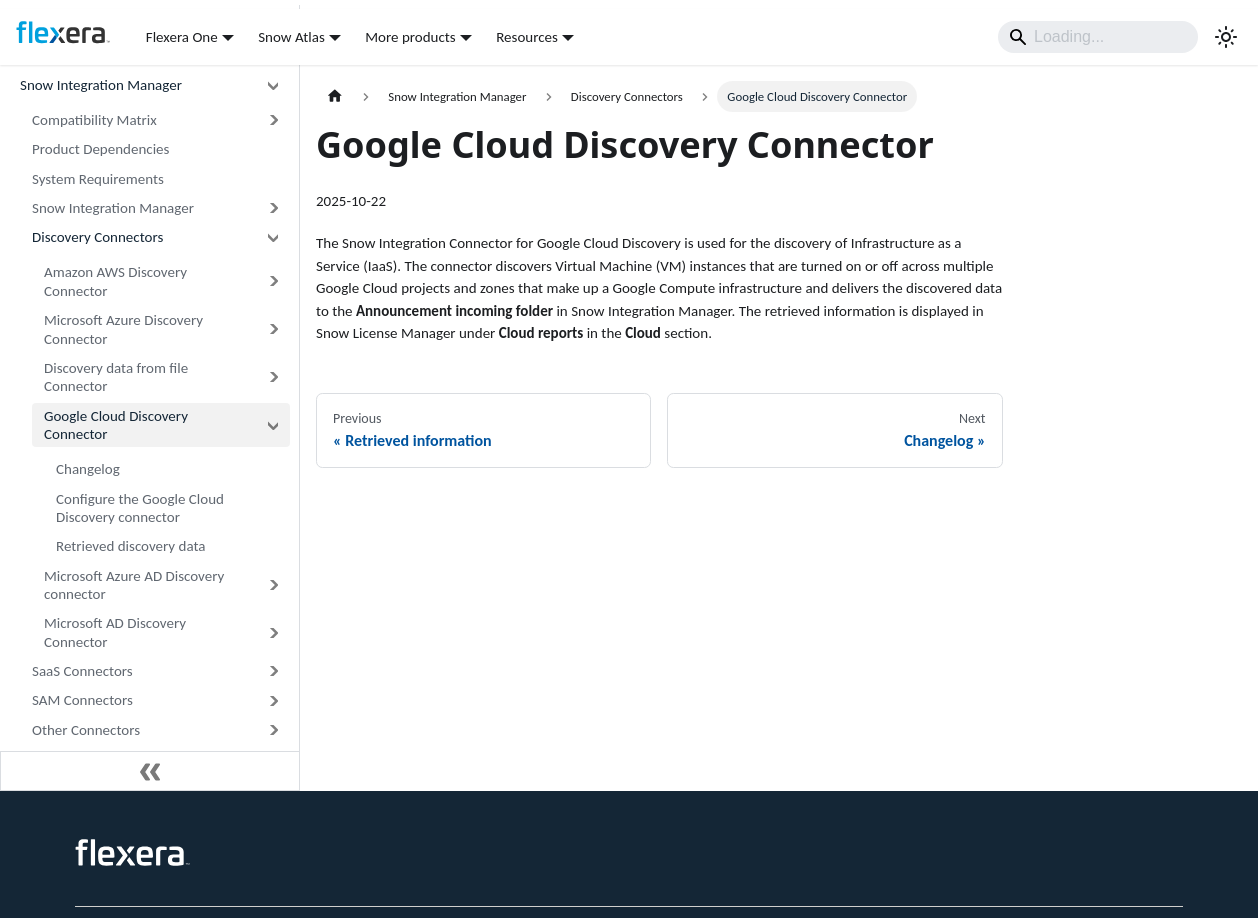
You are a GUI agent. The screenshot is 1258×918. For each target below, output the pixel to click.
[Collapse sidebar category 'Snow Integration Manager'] (273, 85)
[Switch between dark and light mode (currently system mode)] (1226, 37)
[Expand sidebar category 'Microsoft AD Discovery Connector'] (273, 633)
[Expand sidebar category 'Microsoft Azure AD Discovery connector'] (273, 585)
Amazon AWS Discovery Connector (115, 281)
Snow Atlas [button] (291, 37)
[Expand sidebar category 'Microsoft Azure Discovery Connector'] (273, 330)
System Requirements (98, 179)
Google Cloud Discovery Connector (116, 425)
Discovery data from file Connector (116, 377)
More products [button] (410, 37)
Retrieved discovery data (131, 546)
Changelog (88, 469)
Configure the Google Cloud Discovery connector (140, 508)
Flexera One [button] (182, 37)
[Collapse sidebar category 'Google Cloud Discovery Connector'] (273, 425)
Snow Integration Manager (101, 85)
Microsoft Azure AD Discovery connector (134, 585)
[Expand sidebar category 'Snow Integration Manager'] (273, 208)
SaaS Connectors (82, 671)
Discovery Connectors (97, 237)
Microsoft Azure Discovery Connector (123, 329)
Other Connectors (86, 730)
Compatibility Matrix (94, 120)
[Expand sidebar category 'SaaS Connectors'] (273, 671)
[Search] (1098, 37)
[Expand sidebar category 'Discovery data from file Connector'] (273, 378)
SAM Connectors (82, 700)
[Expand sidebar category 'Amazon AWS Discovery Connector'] (273, 282)
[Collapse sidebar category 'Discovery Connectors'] (273, 237)
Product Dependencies (100, 149)
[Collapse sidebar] (150, 771)
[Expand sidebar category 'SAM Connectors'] (273, 700)
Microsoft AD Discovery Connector (115, 632)
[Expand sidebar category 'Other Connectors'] (273, 729)
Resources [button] (527, 37)
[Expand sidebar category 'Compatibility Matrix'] (273, 120)
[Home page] (335, 96)
